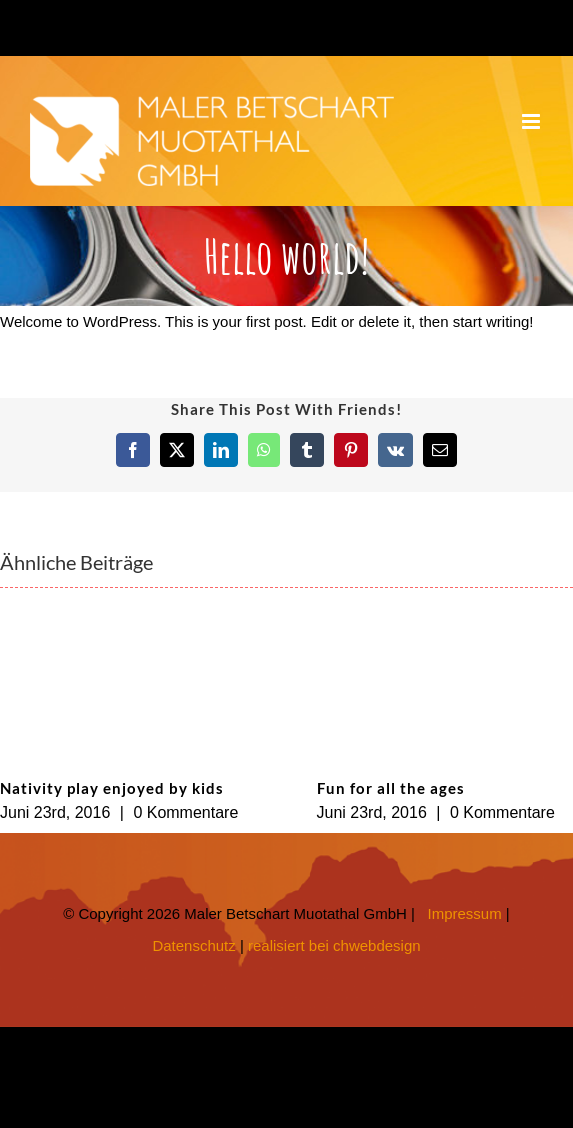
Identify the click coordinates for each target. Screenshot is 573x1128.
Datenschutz (193, 945)
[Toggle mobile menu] (532, 121)
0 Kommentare (185, 812)
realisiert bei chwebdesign (334, 945)
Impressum (465, 913)
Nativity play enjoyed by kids (112, 788)
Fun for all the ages (391, 788)
